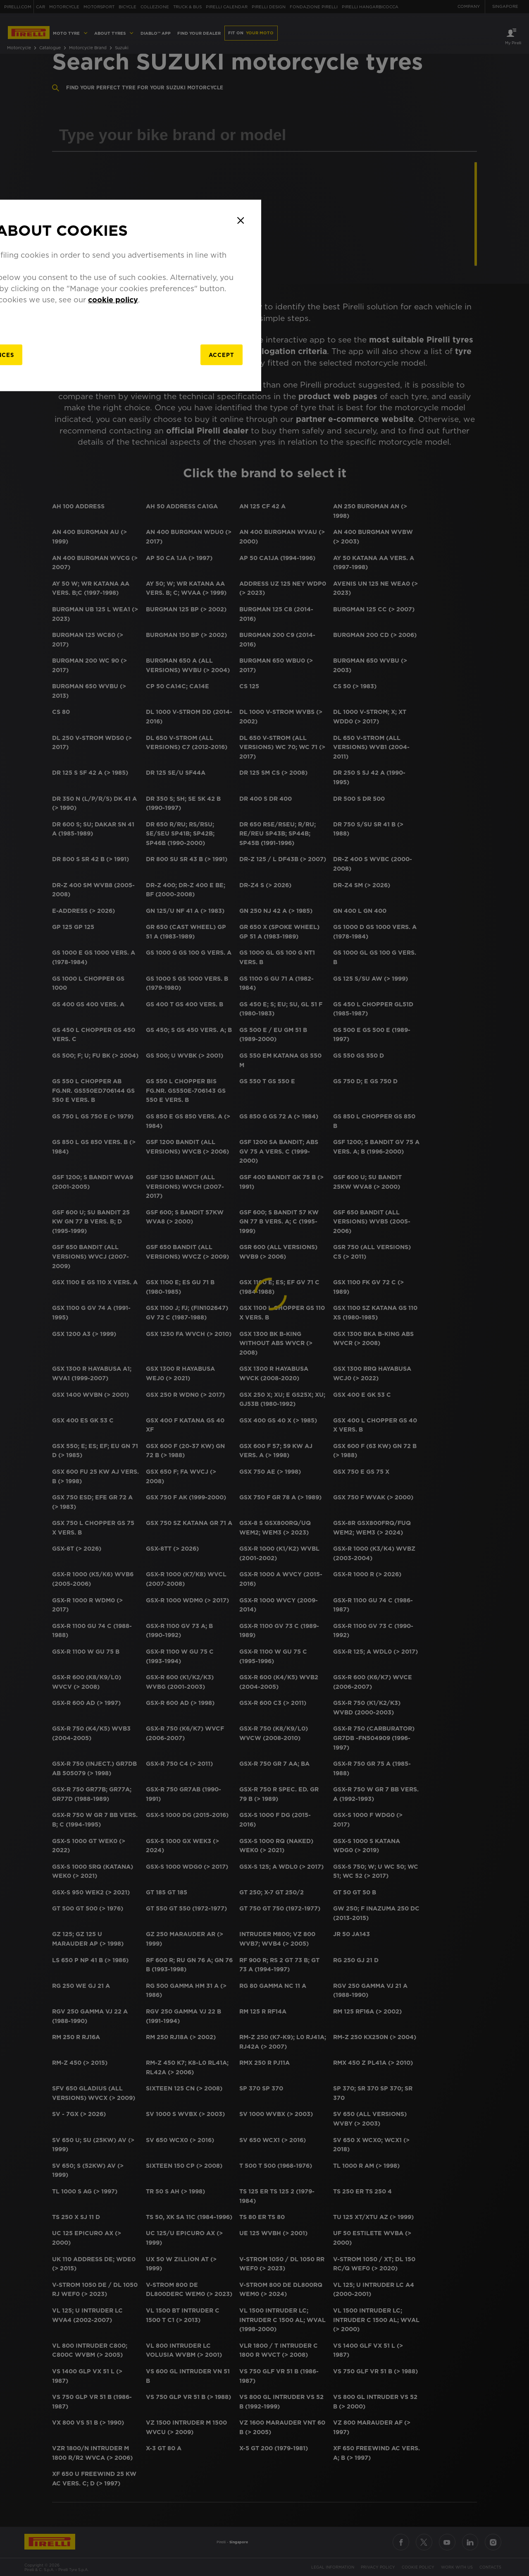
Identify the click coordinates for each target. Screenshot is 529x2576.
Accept (412, 1348)
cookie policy (319, 1292)
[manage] (173, 1349)
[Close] (444, 1213)
